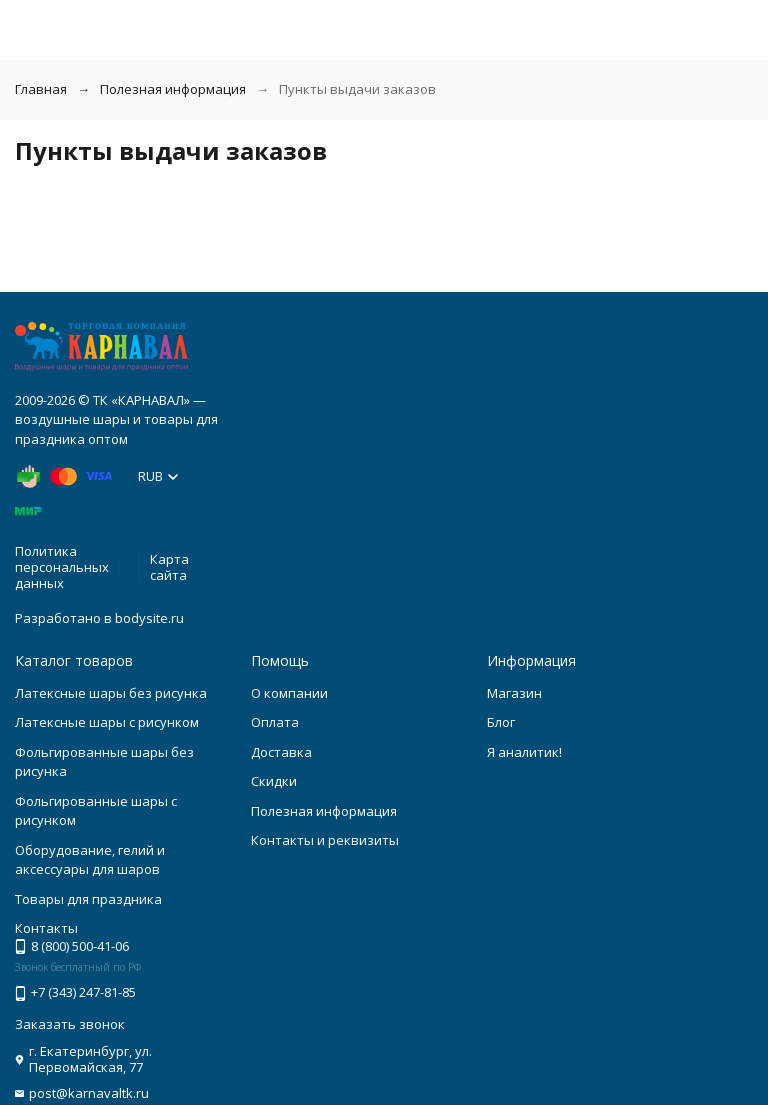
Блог (501, 722)
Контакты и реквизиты (325, 840)
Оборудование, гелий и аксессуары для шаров (90, 860)
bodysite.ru (149, 618)
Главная (41, 89)
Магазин (514, 693)
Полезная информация (173, 89)
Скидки (274, 781)
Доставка (281, 752)
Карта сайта (169, 567)
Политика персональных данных (62, 566)
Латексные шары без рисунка (111, 693)
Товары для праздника (88, 899)
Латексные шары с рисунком (107, 722)
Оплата (275, 722)
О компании (289, 693)
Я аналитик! (524, 752)
